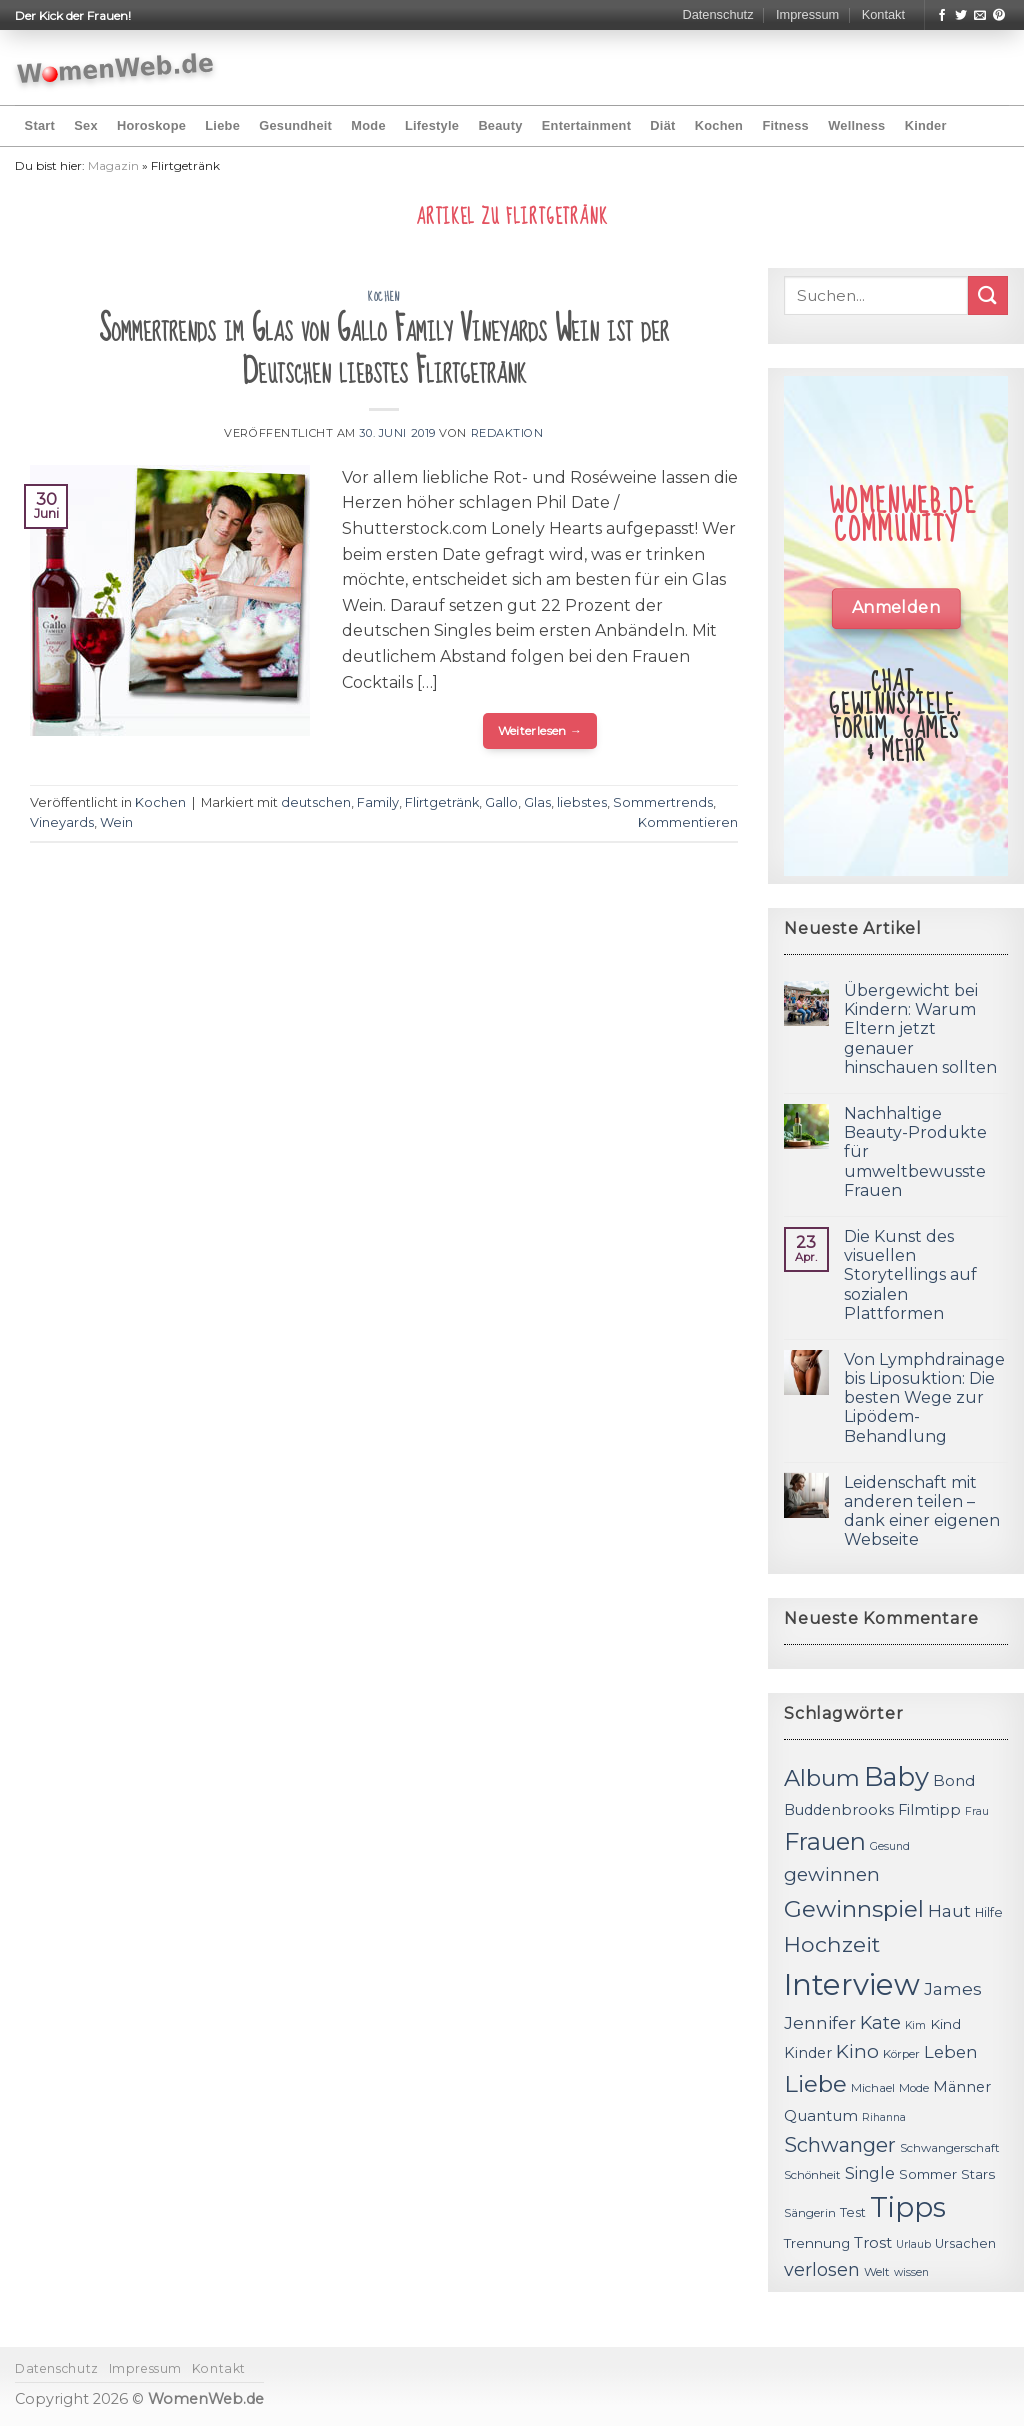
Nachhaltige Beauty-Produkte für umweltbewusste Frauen (915, 1152)
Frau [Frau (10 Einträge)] (977, 1811)
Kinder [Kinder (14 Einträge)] (808, 2053)
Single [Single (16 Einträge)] (870, 2173)
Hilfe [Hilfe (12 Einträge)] (989, 1912)
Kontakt (883, 14)
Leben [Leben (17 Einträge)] (951, 2052)
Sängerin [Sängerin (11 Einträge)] (810, 2213)
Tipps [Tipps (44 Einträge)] (908, 2207)
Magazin (113, 165)
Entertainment (586, 125)
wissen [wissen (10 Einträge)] (911, 2272)
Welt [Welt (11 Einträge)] (877, 2272)
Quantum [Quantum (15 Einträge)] (821, 2115)
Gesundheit (295, 125)
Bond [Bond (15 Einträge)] (954, 1780)
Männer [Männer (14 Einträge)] (962, 2087)
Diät (662, 125)
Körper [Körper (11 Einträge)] (901, 2054)
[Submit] (988, 295)
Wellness (856, 125)
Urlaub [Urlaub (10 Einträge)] (913, 2244)
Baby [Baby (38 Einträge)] (896, 1776)
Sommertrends (663, 802)
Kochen (719, 125)
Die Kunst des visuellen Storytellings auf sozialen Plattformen (910, 1275)
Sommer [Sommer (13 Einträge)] (928, 2174)
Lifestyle (432, 125)
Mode (368, 125)
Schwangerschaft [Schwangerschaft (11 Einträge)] (950, 2148)
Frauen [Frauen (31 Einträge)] (825, 1841)
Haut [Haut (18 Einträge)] (949, 1910)
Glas (537, 802)
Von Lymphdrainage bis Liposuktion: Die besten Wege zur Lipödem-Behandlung (924, 1398)
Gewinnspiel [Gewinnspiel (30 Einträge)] (854, 1909)
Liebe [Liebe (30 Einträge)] (815, 2084)
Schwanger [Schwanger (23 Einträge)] (840, 2145)
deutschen (316, 802)
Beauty (500, 125)
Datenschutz (717, 14)
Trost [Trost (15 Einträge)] (873, 2242)
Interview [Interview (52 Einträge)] (852, 1984)
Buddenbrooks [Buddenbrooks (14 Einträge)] (839, 1810)
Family (378, 802)
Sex (86, 125)
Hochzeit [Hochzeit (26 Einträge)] (832, 1944)
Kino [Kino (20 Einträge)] (857, 2051)
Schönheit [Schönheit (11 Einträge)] (812, 2175)
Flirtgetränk (442, 802)
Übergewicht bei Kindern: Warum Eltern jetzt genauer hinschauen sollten (920, 1029)
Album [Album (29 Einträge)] (822, 1778)
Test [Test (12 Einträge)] (853, 2212)
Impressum (807, 14)
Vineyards (62, 822)
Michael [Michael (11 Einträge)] (873, 2088)
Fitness (785, 125)
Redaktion (507, 433)
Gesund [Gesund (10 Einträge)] (890, 1846)
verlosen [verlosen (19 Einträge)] (822, 2269)
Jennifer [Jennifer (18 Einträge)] (820, 2022)
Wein (116, 822)
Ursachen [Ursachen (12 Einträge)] (965, 2243)
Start (40, 125)
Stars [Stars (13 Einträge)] (978, 2174)
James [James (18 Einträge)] (953, 1988)
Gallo (501, 802)
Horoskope (151, 125)
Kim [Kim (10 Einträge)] (915, 2025)
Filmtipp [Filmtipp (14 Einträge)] (929, 1810)
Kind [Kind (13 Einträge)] (945, 2024)
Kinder (926, 125)
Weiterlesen (540, 730)
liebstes (582, 802)
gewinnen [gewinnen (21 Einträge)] (832, 1874)
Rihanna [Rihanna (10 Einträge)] (884, 2117)
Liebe (222, 125)
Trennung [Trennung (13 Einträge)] (817, 2243)
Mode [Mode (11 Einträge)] (914, 2088)
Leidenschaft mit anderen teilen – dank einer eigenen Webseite (922, 1511)
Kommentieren (688, 822)
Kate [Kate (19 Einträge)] (880, 2022)
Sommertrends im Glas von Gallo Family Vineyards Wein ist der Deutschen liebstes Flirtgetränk (384, 350)
